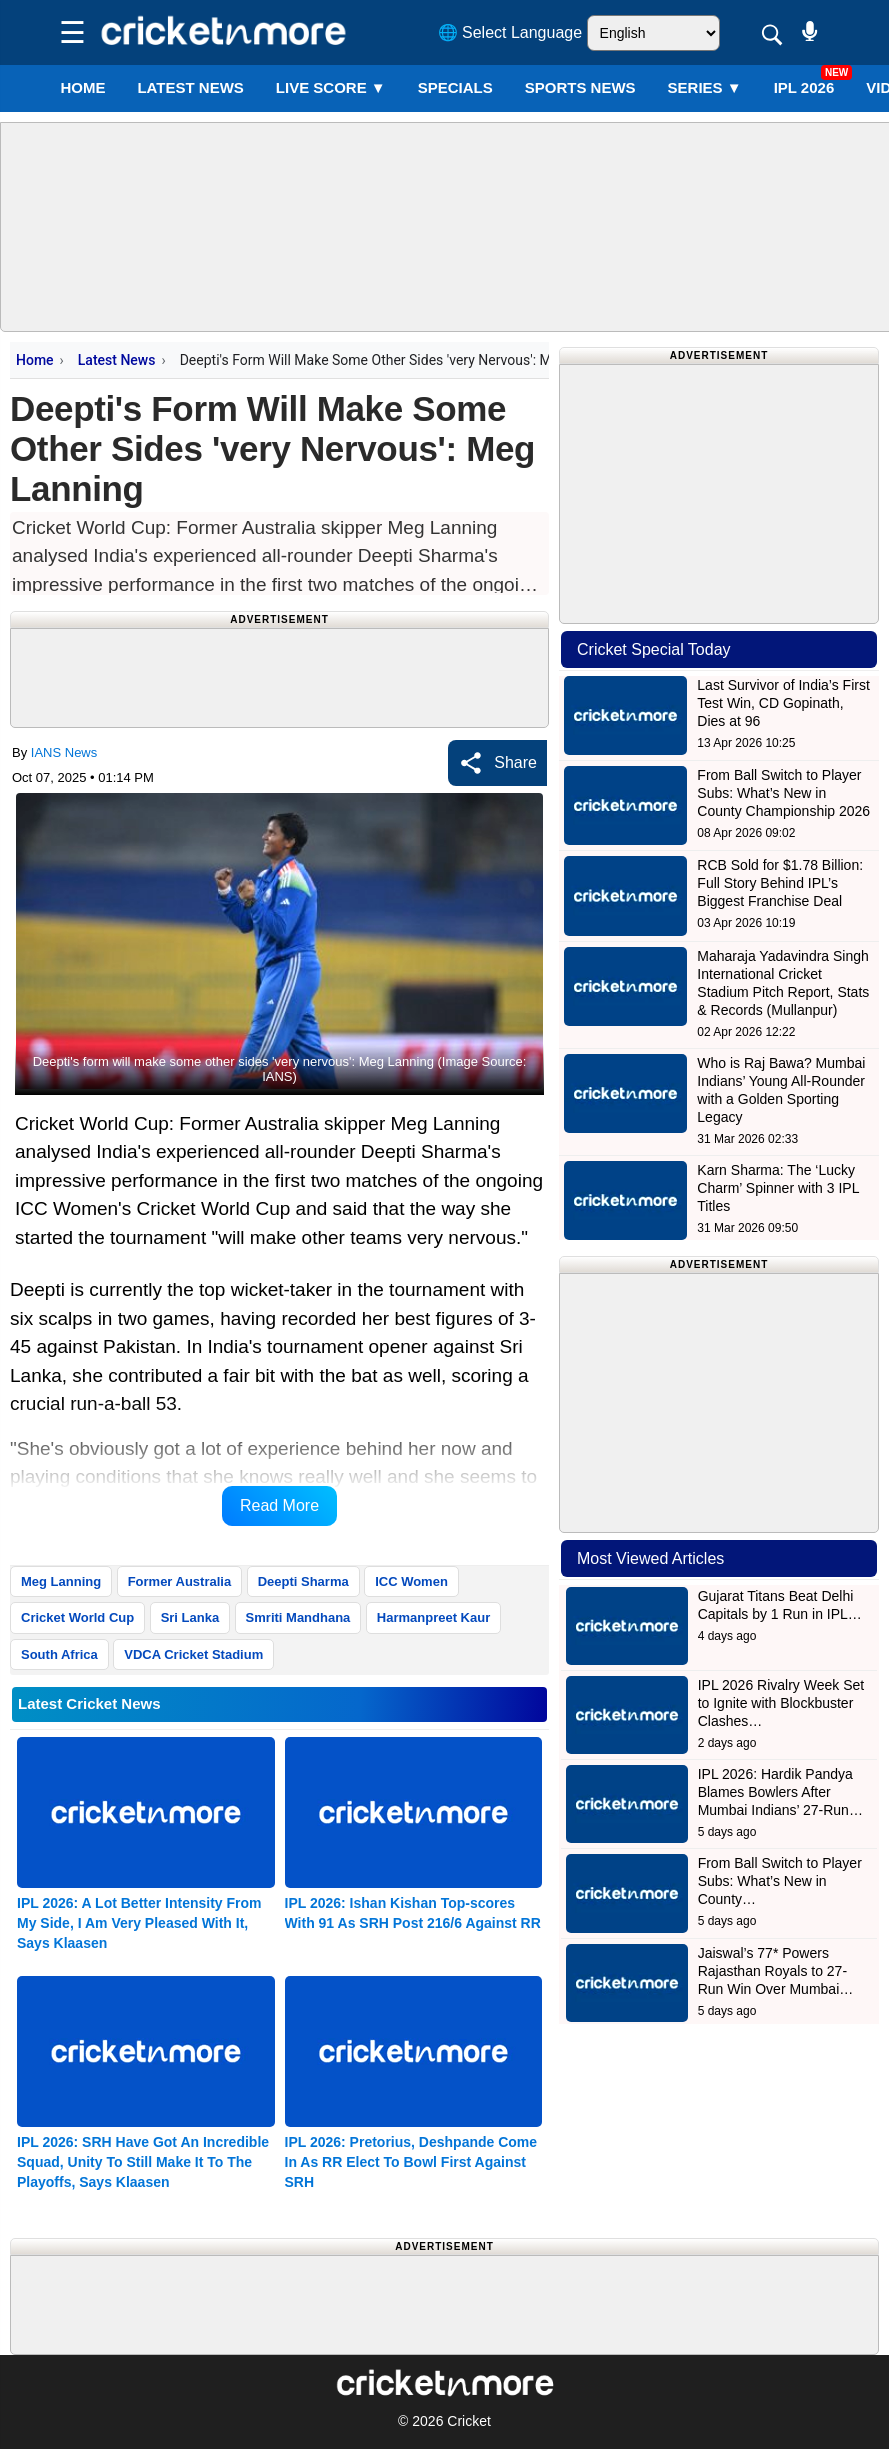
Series (705, 87)
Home (82, 87)
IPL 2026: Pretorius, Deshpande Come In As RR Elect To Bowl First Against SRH (411, 2162)
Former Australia (180, 1581)
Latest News (117, 360)
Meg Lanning (61, 1581)
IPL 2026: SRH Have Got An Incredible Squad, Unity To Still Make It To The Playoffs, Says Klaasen (143, 2162)
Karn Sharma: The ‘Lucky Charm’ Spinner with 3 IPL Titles (778, 1188)
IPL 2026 (804, 87)
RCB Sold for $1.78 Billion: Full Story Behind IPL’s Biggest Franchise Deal (780, 883)
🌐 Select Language (510, 32)
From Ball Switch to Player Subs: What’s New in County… (780, 1881)
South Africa (59, 1654)
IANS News (64, 752)
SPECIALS (455, 87)
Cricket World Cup (77, 1617)
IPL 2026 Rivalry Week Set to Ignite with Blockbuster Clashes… (781, 1703)
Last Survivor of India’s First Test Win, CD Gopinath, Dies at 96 (783, 703)
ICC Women (411, 1581)
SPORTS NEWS (580, 87)
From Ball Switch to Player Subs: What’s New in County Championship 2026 (783, 793)
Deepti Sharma (303, 1581)
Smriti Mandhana (298, 1617)
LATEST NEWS (190, 87)
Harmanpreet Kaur (433, 1617)
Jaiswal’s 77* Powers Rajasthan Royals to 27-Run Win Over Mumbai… (776, 1971)
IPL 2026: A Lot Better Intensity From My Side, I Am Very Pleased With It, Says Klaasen (139, 1923)
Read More (279, 1505)
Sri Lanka (190, 1617)
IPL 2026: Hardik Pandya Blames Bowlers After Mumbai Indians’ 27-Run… (780, 1792)
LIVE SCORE (331, 87)
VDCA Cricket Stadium (193, 1654)
